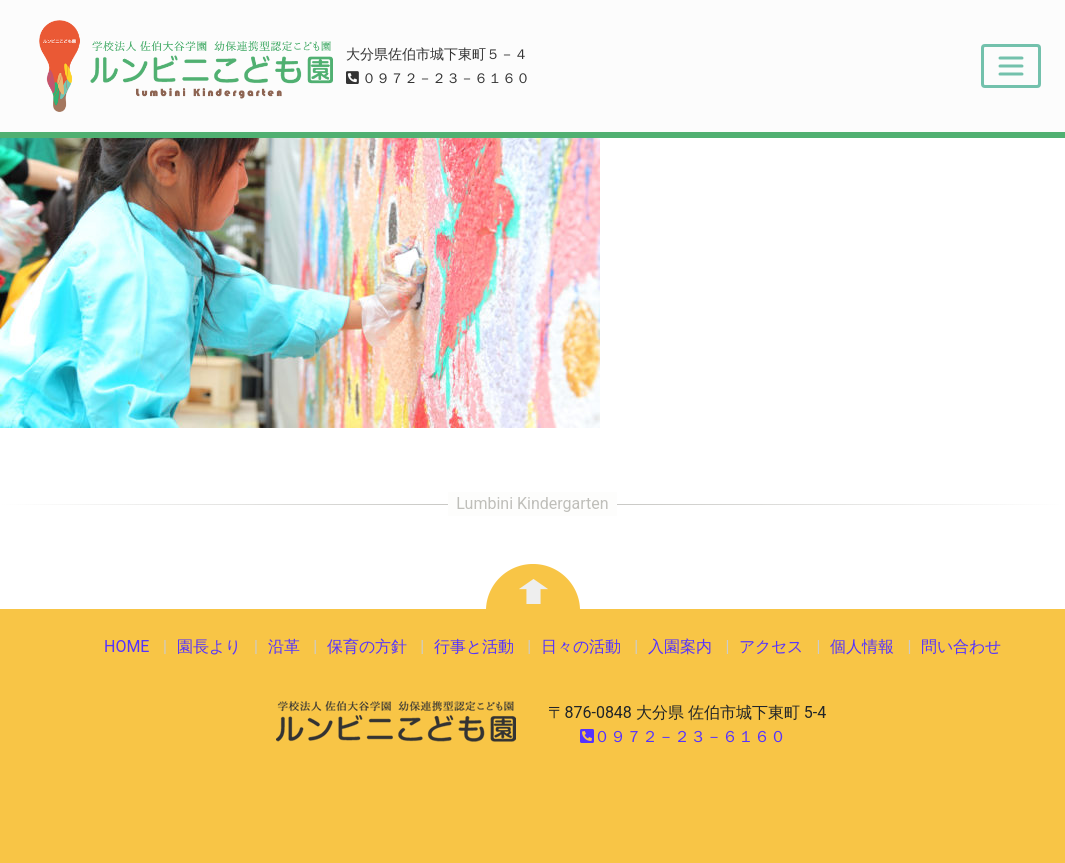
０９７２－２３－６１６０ (438, 78)
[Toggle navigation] (1011, 66)
